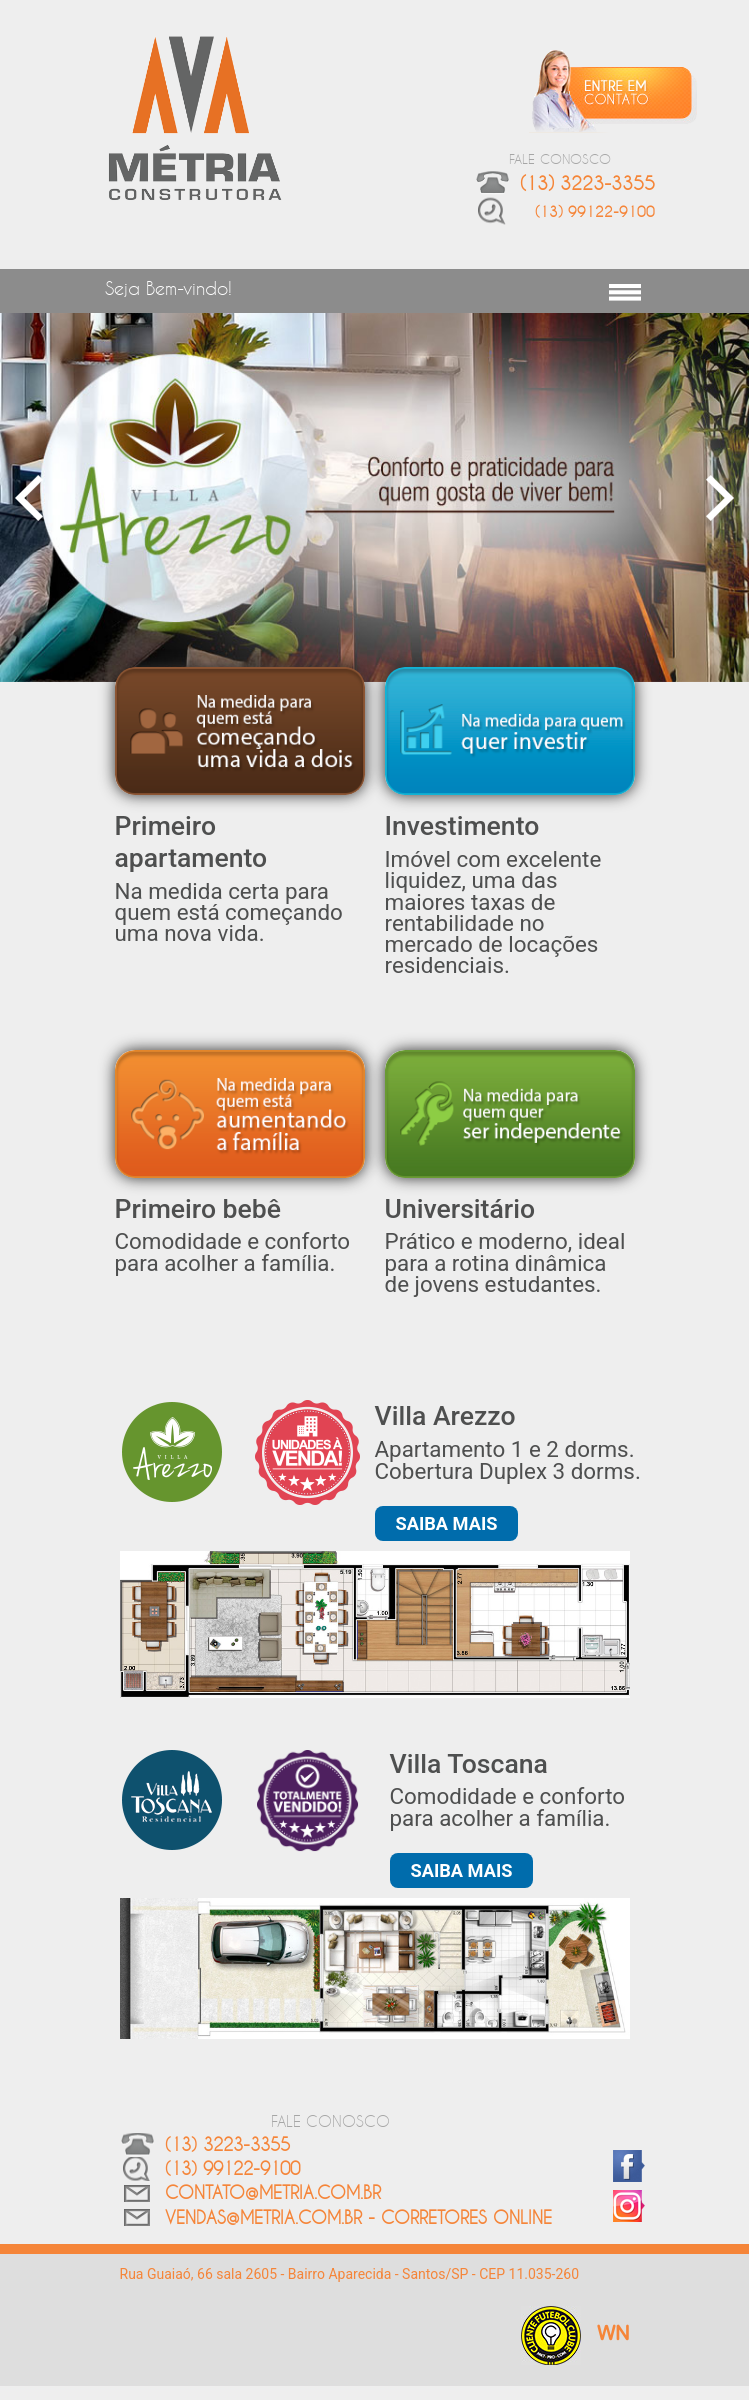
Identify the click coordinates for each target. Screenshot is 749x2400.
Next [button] (719, 497)
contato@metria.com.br (273, 2192)
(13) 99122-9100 (595, 211)
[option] (374, 497)
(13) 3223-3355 (227, 2144)
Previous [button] (30, 497)
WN (613, 2334)
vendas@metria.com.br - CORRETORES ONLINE (358, 2217)
